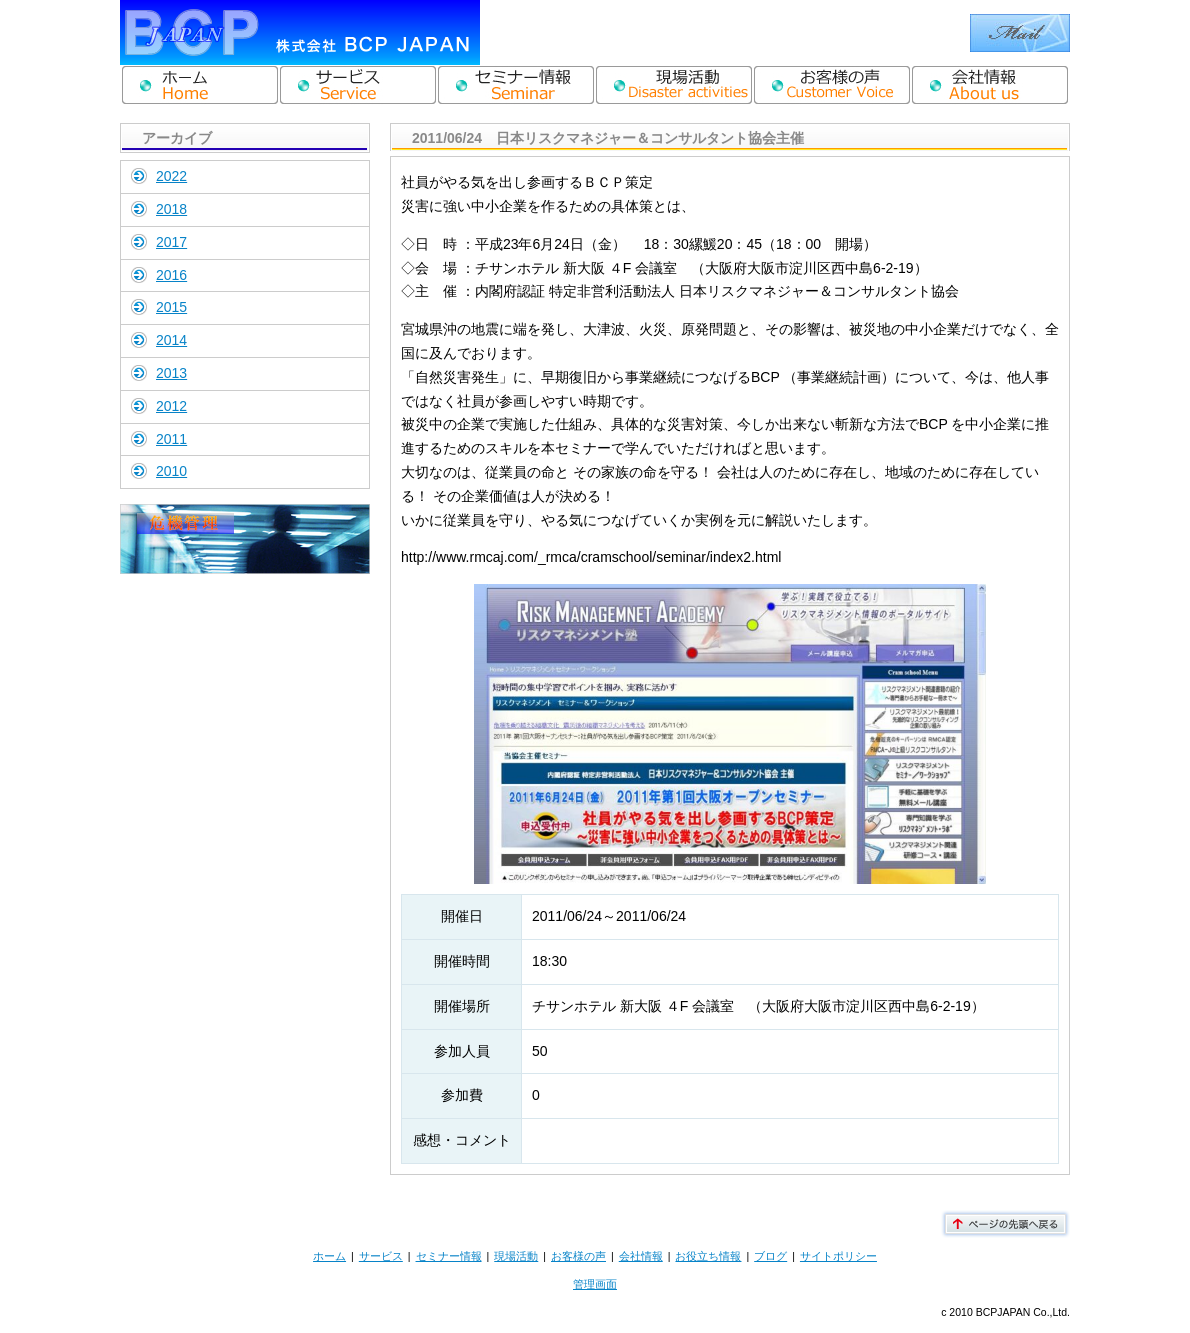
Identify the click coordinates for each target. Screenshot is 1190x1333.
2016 (171, 275)
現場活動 (516, 1256)
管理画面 (595, 1284)
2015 (171, 307)
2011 (171, 439)
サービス (381, 1256)
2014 (171, 340)
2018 (171, 209)
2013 (171, 373)
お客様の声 (578, 1256)
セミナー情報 (449, 1256)
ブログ (770, 1256)
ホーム (329, 1256)
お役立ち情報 (708, 1256)
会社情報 (641, 1256)
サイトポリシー (838, 1256)
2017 (171, 242)
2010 (171, 471)
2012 (171, 406)
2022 (171, 176)
